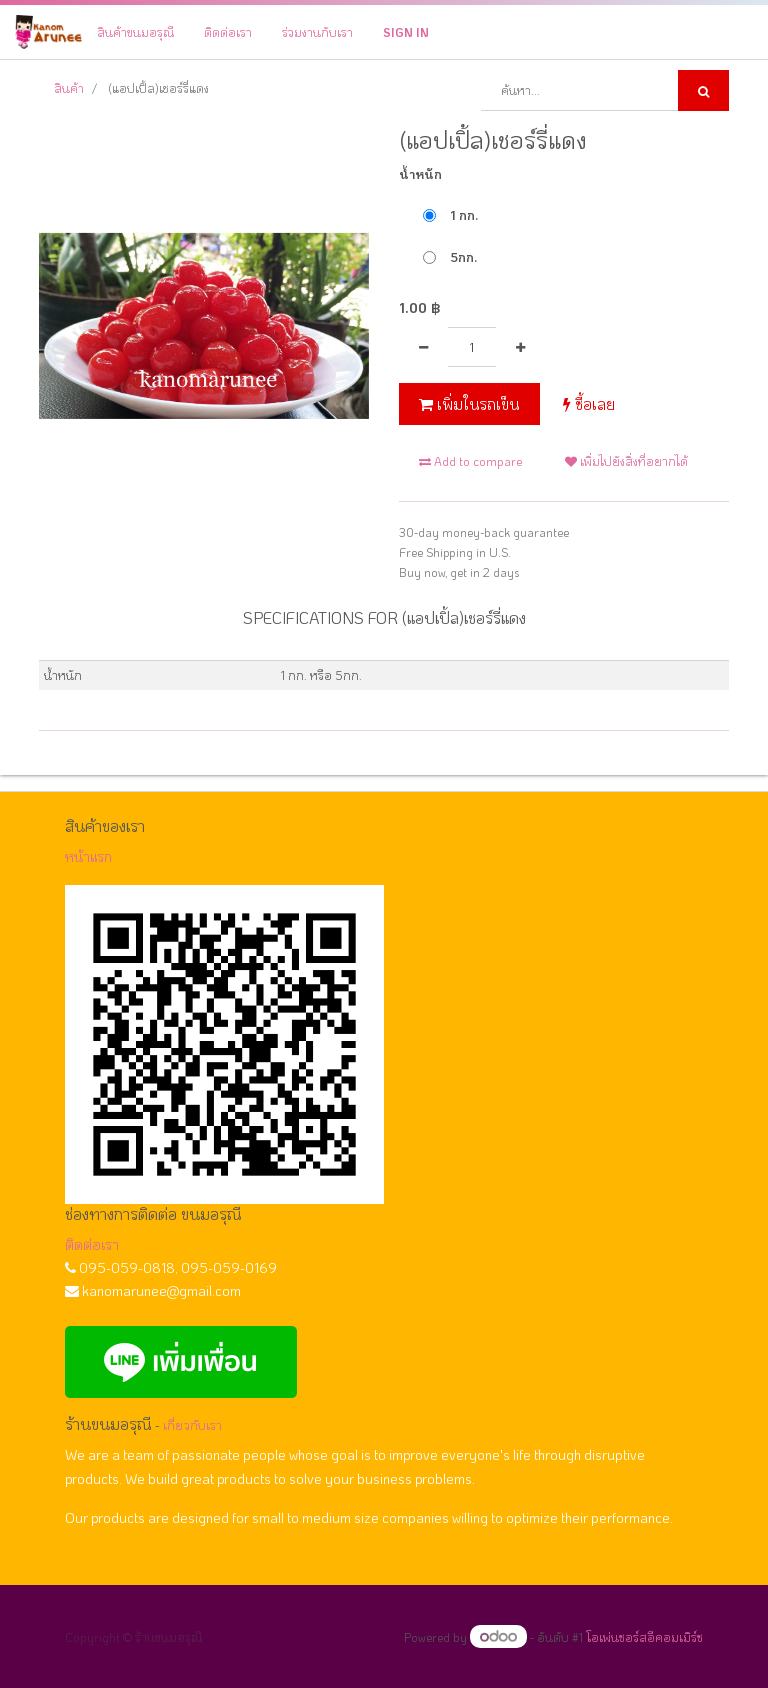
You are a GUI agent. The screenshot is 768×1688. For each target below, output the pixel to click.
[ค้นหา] (703, 90)
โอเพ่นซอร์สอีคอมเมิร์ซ (644, 1637)
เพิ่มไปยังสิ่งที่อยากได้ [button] (626, 461)
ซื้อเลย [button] (589, 404)
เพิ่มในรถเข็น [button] (469, 404)
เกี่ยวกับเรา (192, 1425)
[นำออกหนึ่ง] (423, 347)
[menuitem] (135, 32)
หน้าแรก (88, 856)
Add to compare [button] (470, 461)
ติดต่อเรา (92, 1244)
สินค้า (69, 88)
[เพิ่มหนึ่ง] (520, 347)
